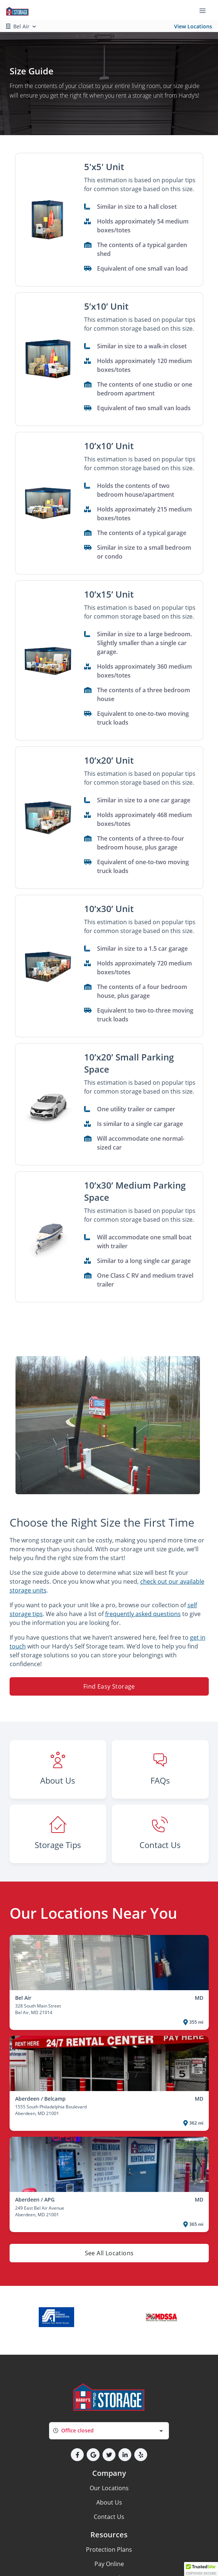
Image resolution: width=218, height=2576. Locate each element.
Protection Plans (109, 2549)
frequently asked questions (143, 1614)
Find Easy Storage (109, 1686)
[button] (48, 220)
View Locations (193, 26)
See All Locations (109, 2253)
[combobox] (109, 2430)
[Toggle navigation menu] (205, 10)
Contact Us (109, 2517)
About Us (109, 2502)
